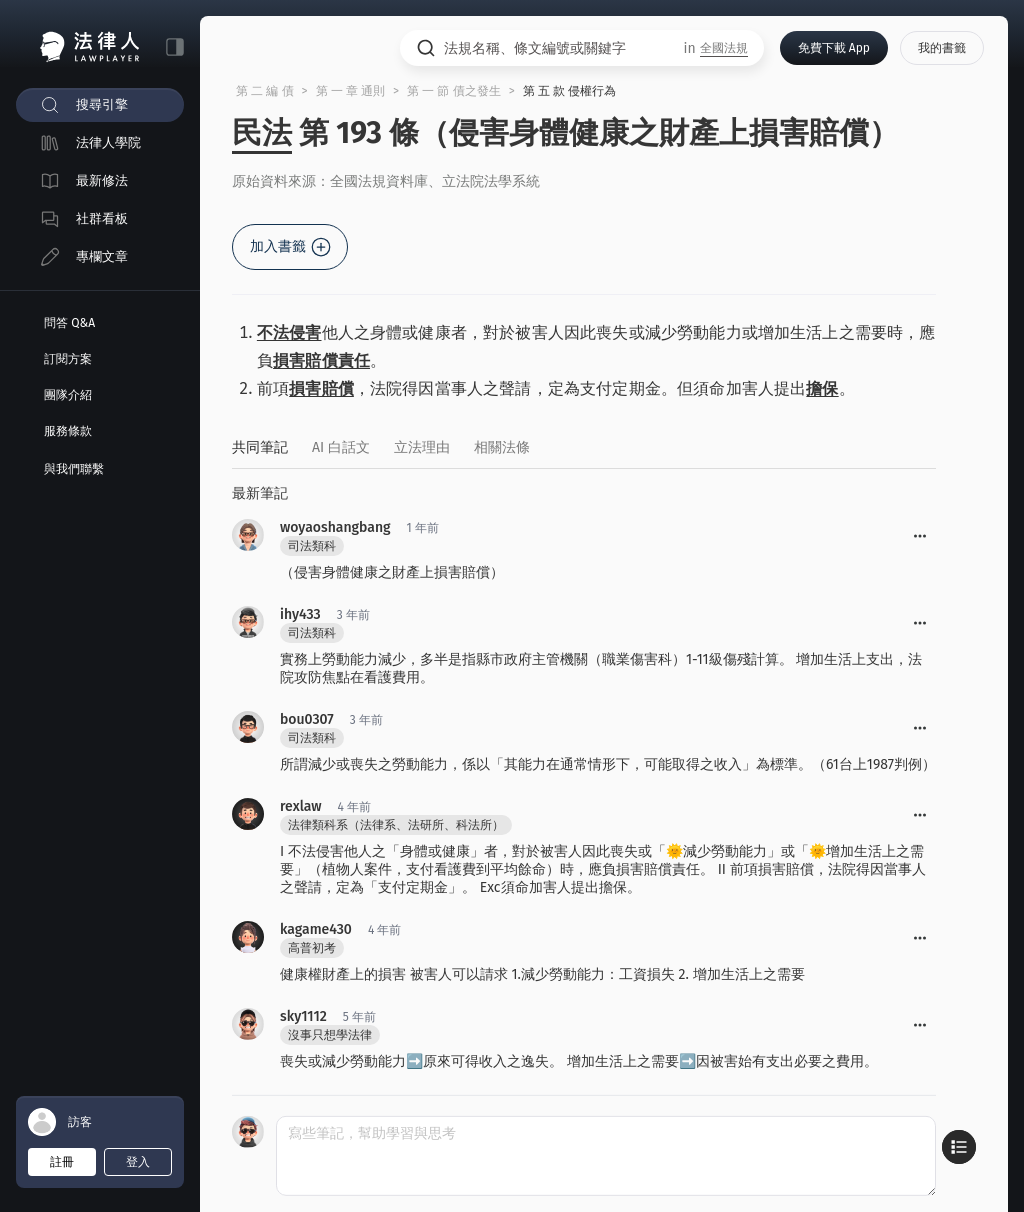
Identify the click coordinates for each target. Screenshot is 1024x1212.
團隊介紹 (68, 395)
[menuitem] (100, 105)
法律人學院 (108, 142)
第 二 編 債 (265, 91)
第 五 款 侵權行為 (570, 91)
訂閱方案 (68, 359)
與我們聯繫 (74, 469)
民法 (262, 133)
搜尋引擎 (102, 104)
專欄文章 (102, 256)
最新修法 (102, 180)
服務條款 (68, 431)
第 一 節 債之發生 (454, 91)
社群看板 (102, 218)
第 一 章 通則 (351, 91)
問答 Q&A (69, 323)
